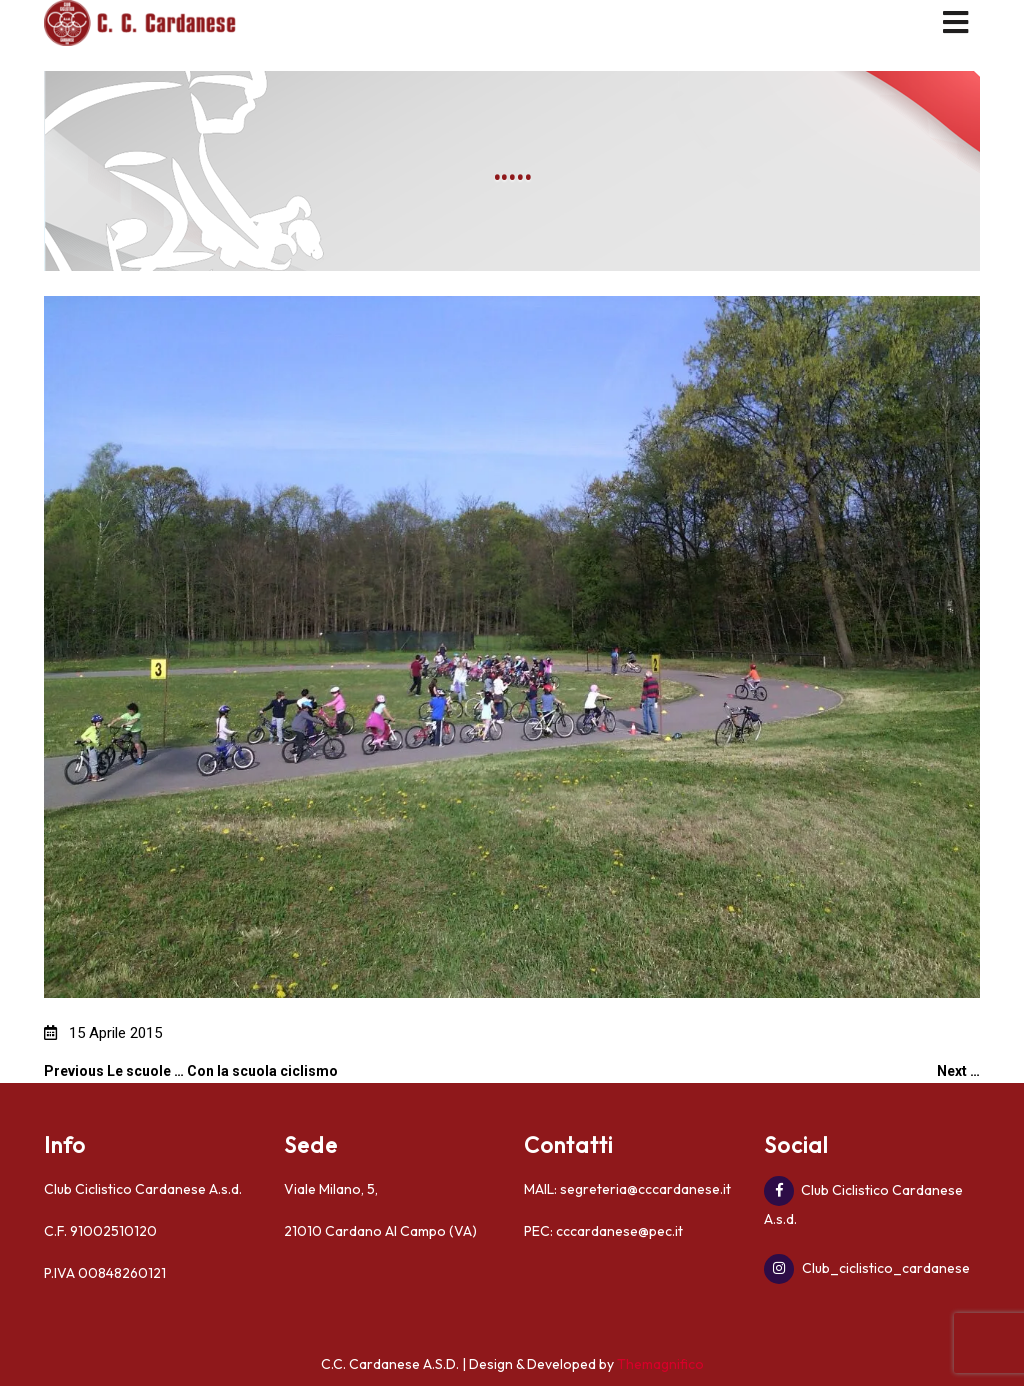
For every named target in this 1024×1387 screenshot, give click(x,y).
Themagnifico (659, 1364)
